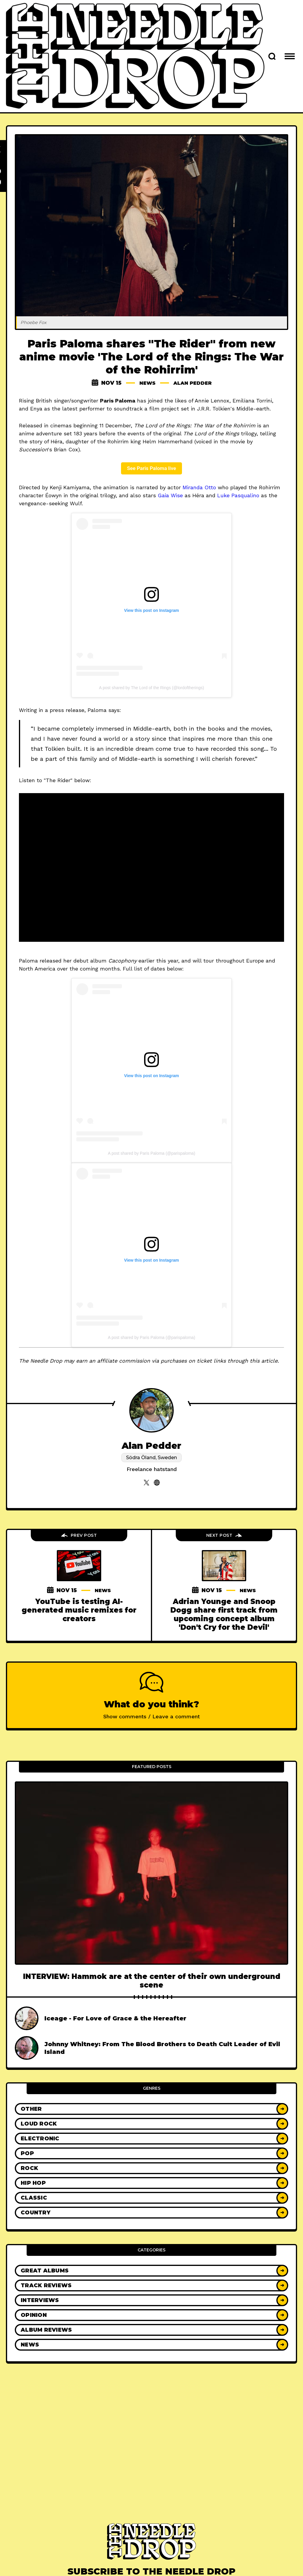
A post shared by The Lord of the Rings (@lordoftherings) (151, 687)
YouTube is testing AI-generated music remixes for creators (79, 1610)
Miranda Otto (199, 487)
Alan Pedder (193, 382)
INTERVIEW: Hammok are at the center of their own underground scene (151, 1980)
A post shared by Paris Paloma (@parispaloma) (151, 1153)
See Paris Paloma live (151, 468)
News (145, 382)
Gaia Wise (170, 495)
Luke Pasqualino (238, 495)
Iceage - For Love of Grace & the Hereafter (115, 2018)
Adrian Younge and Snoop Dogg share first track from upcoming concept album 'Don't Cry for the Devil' (224, 1614)
